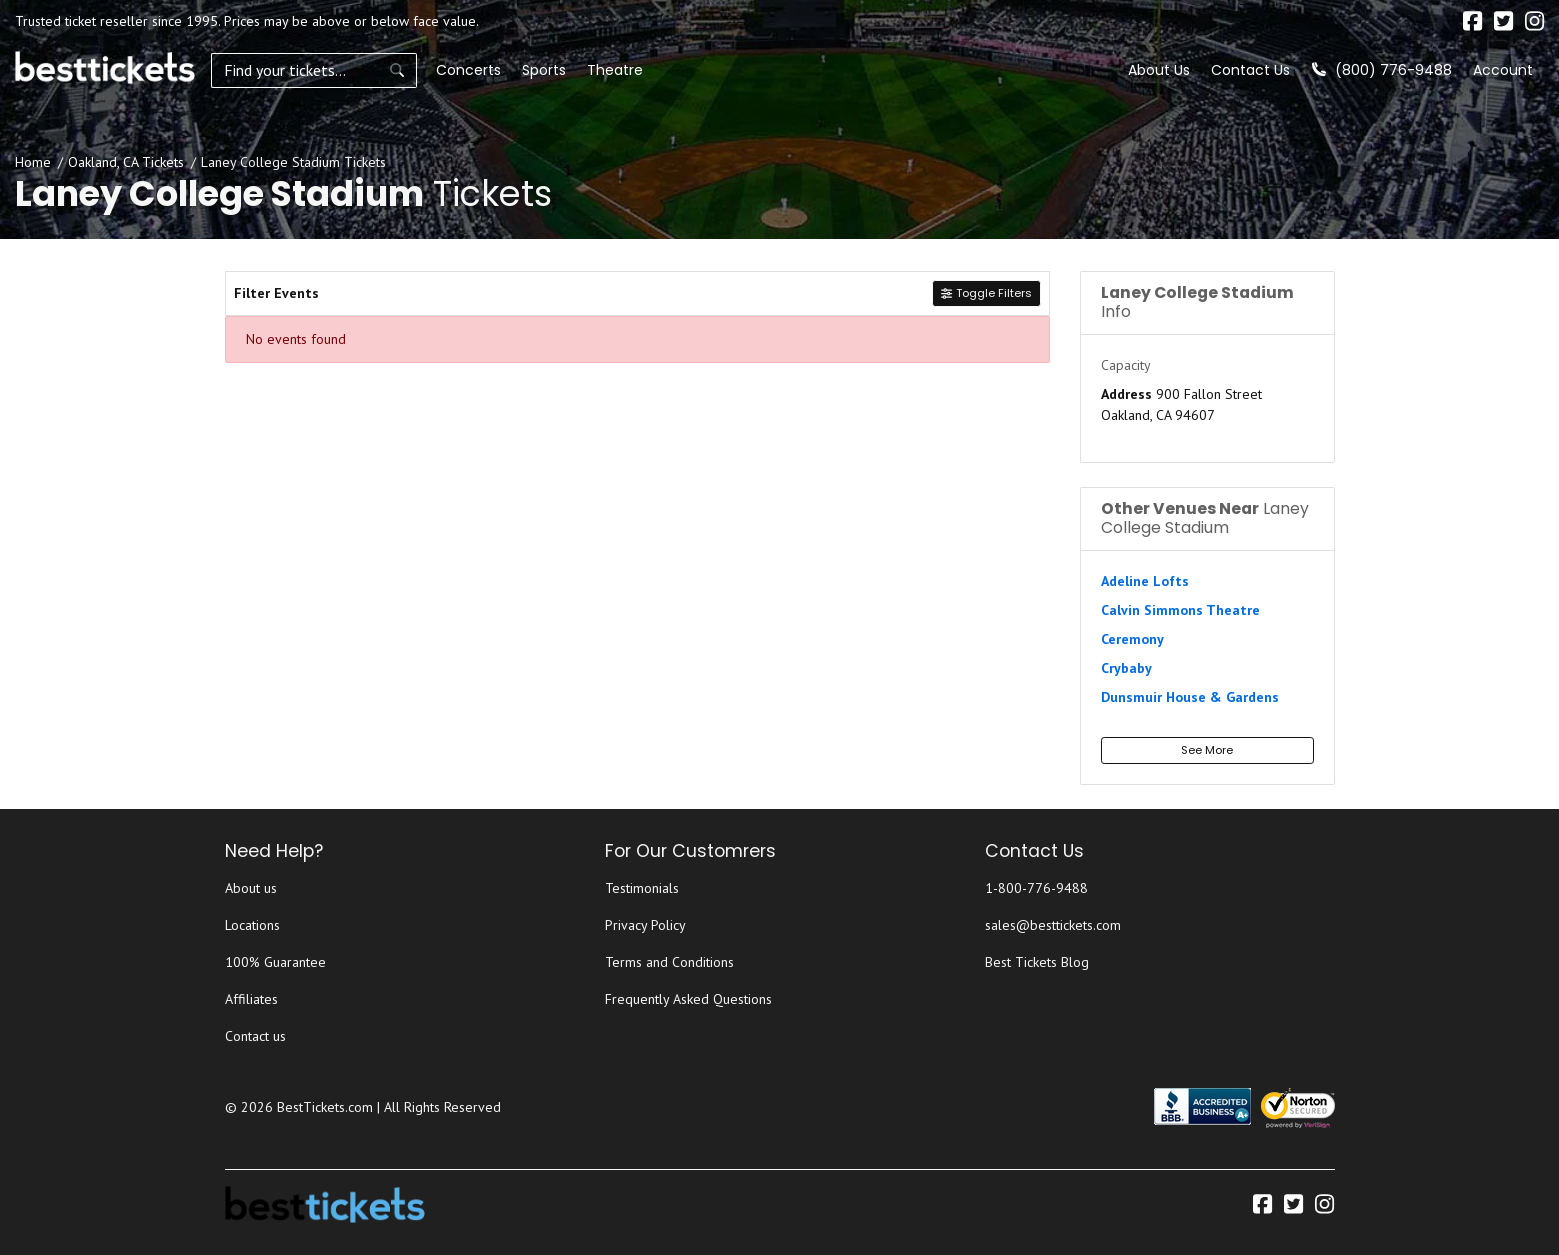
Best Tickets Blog (1037, 962)
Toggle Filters (986, 293)
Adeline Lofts (1145, 581)
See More (1207, 750)
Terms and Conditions (669, 962)
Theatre (609, 70)
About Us (1159, 70)
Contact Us (1250, 70)
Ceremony (1132, 639)
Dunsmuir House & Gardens (1190, 697)
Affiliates (251, 999)
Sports (538, 70)
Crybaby (1126, 668)
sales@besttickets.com (1053, 925)
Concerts (462, 70)
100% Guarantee (275, 962)
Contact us (255, 1036)
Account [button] (1503, 70)
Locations (252, 925)
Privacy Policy (645, 925)
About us (251, 888)
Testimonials (642, 888)
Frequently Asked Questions (688, 999)
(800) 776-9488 (1382, 70)
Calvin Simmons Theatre (1180, 610)
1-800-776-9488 (1036, 888)
